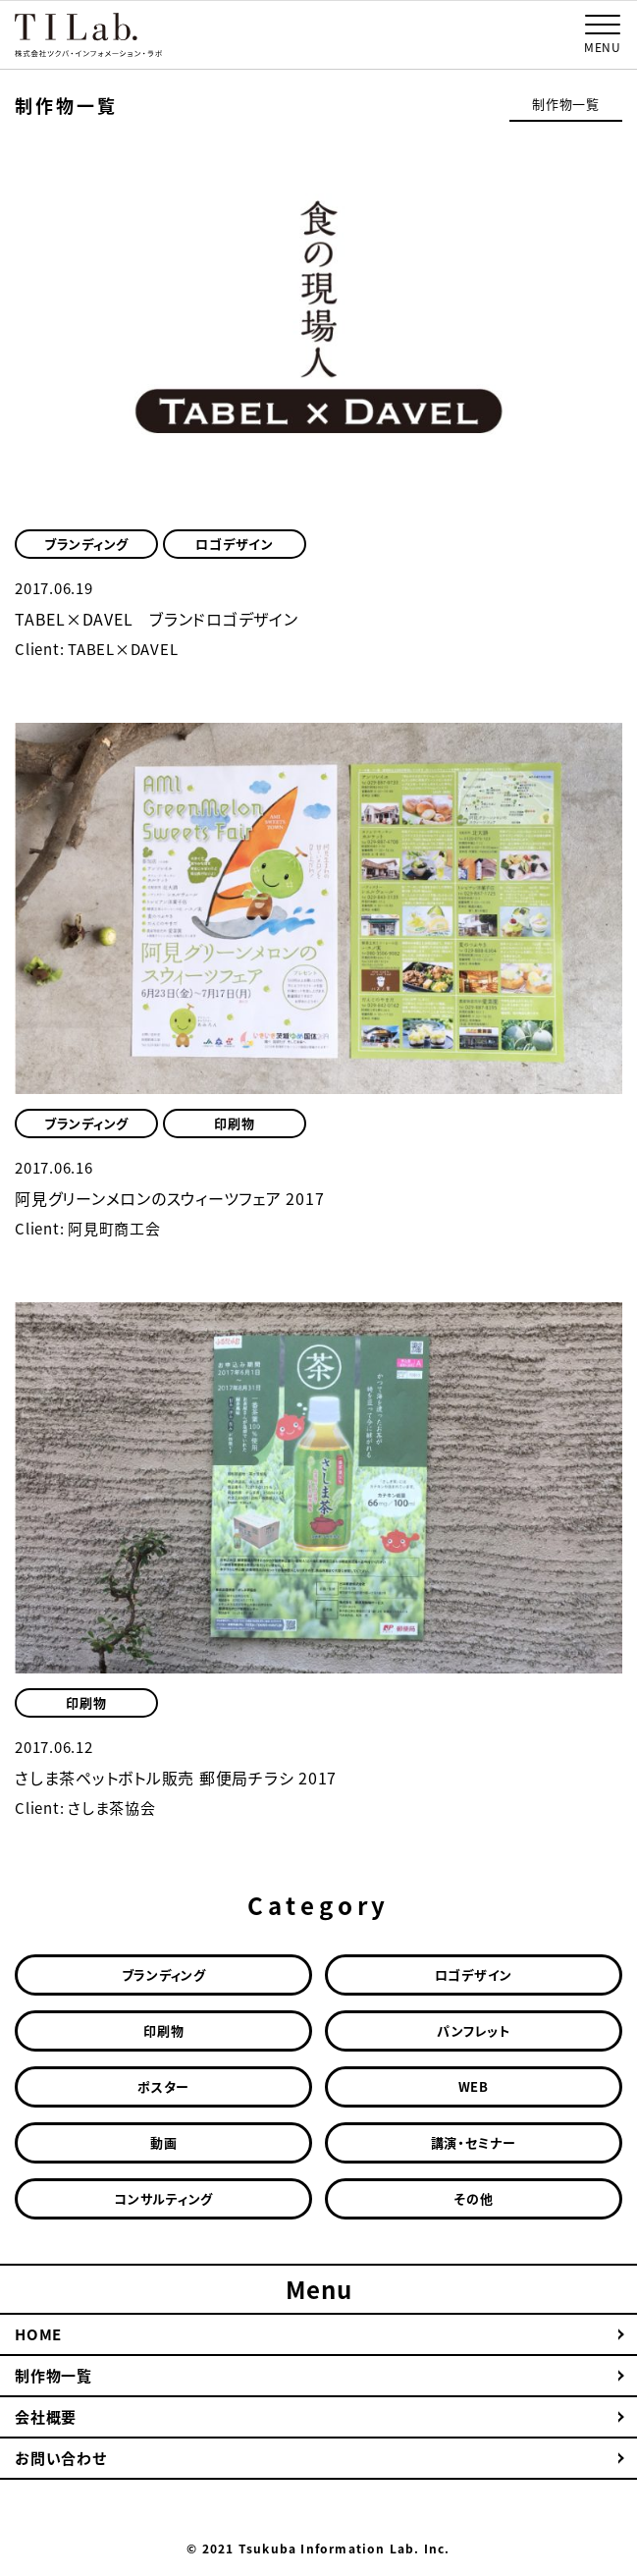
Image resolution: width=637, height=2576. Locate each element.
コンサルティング (163, 2198)
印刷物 (234, 1123)
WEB (473, 2086)
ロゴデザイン (234, 543)
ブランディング (86, 543)
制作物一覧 (566, 103)
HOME (38, 2334)
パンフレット (473, 2030)
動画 (164, 2142)
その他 (473, 2198)
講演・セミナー (473, 2142)
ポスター (163, 2086)
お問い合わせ (61, 2458)
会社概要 (46, 2417)
